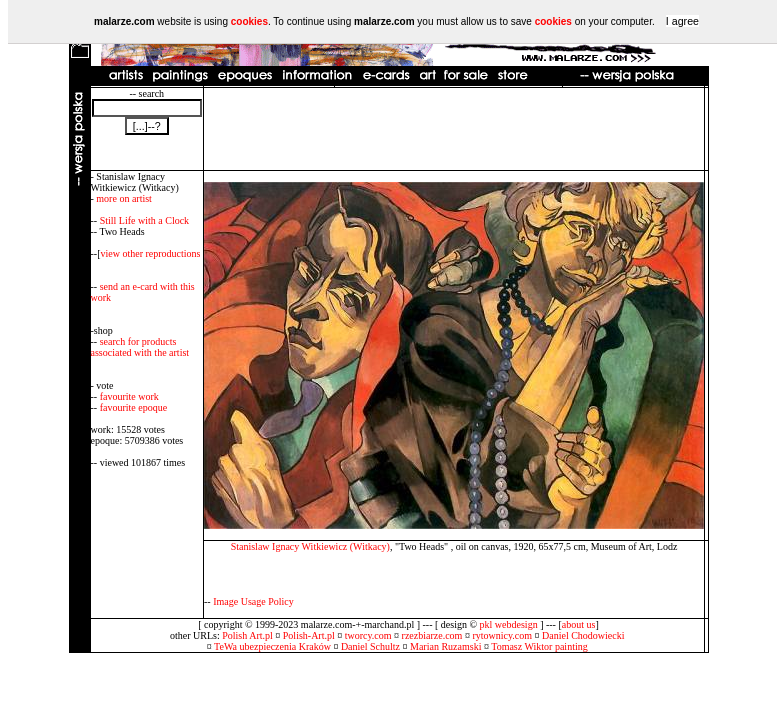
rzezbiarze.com (432, 635)
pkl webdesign (509, 624)
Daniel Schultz (370, 646)
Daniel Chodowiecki (583, 635)
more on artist (124, 198)
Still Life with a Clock (144, 220)
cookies (249, 21)
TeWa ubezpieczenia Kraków (272, 646)
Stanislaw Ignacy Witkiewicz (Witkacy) (310, 546)
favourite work (129, 396)
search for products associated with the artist (140, 347)
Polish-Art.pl (309, 635)
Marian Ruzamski (445, 646)
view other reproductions (151, 253)
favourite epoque (133, 407)
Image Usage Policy (253, 601)
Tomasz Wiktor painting (539, 646)
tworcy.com (368, 635)
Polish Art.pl (247, 635)
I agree (682, 21)
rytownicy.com (502, 635)
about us (579, 624)
